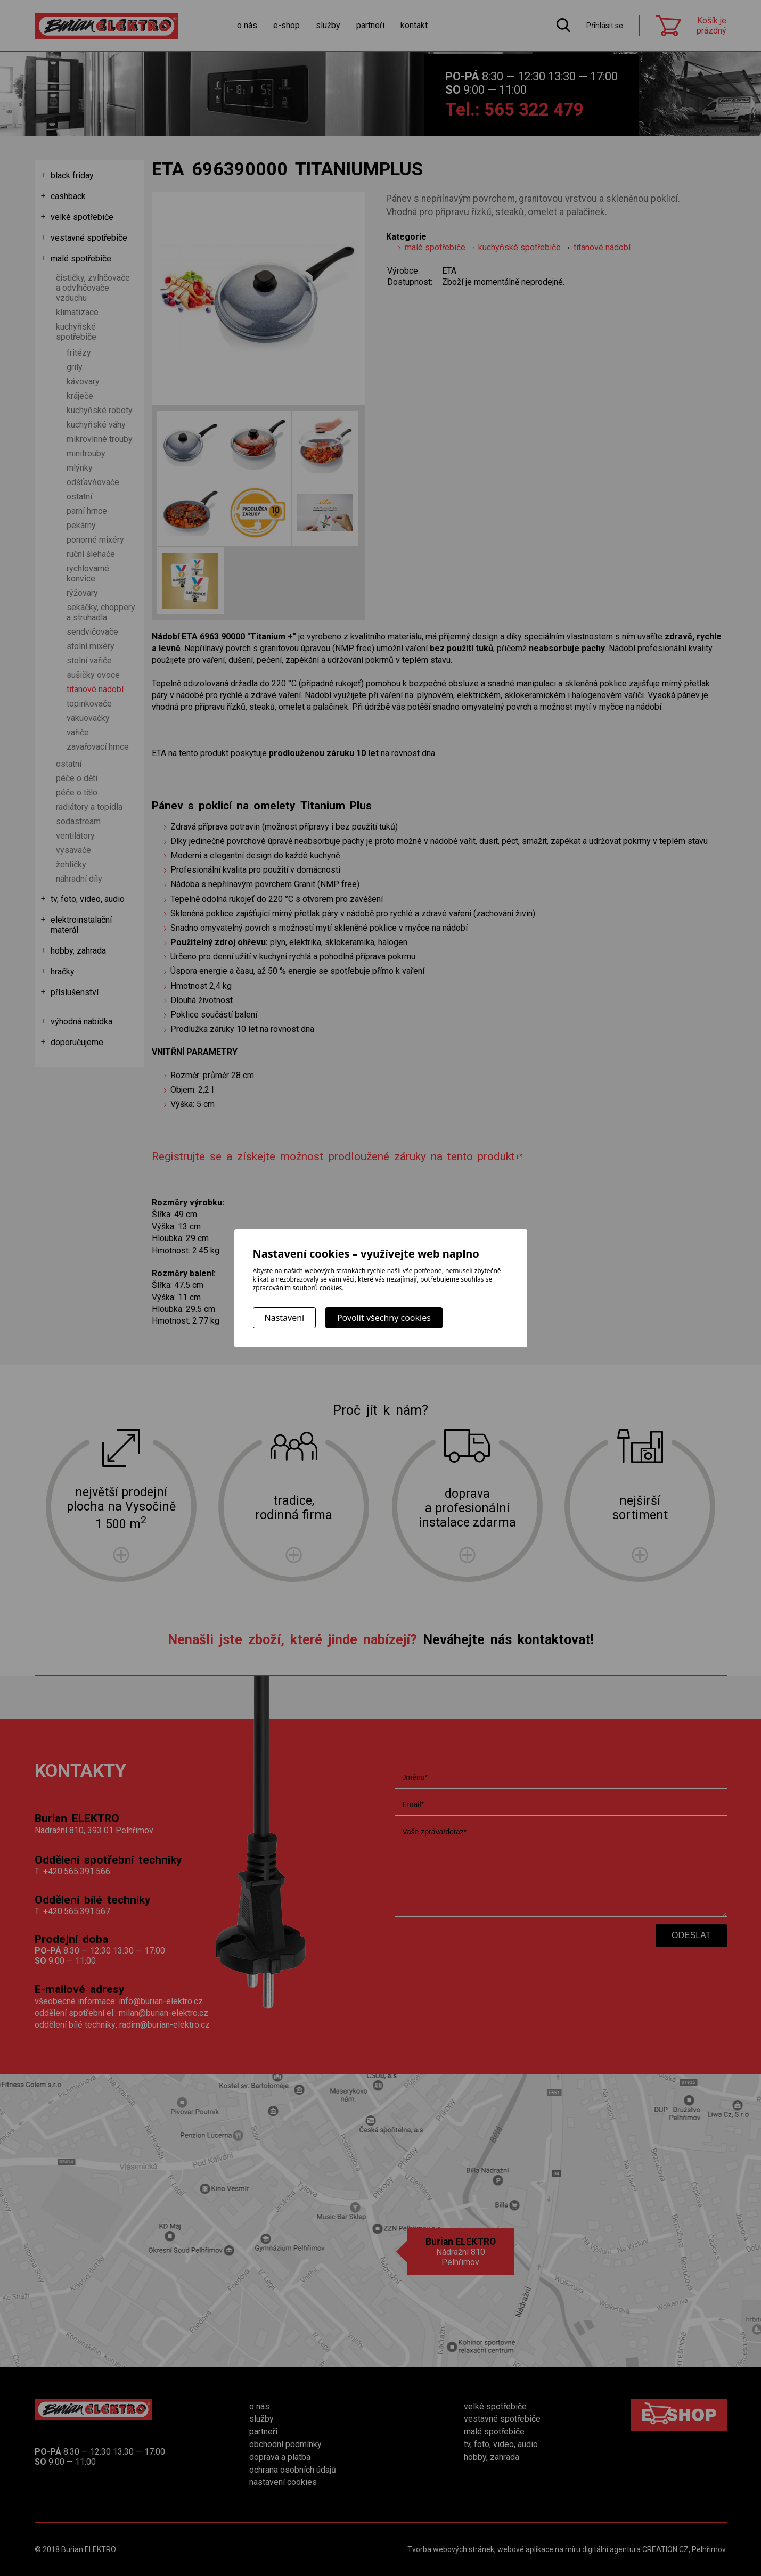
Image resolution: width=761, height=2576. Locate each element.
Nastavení (285, 1318)
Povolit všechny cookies (384, 1318)
